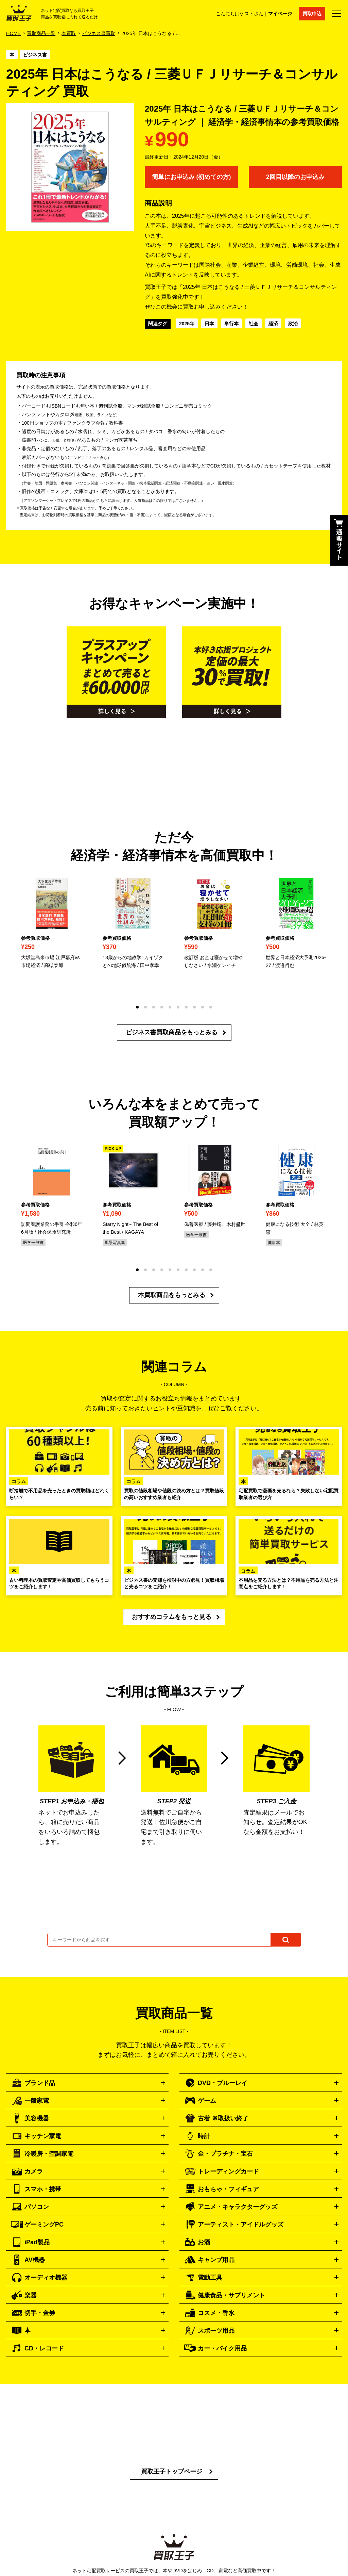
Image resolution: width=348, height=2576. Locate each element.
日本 (209, 323)
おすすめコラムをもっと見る (171, 1616)
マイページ (280, 13)
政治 (293, 323)
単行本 (231, 323)
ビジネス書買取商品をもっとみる (172, 1032)
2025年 (186, 323)
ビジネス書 (35, 55)
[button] (137, 1007)
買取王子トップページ (171, 2471)
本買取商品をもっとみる (171, 1295)
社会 (253, 323)
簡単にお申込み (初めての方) (191, 177)
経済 (273, 323)
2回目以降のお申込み (295, 177)
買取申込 (311, 13)
